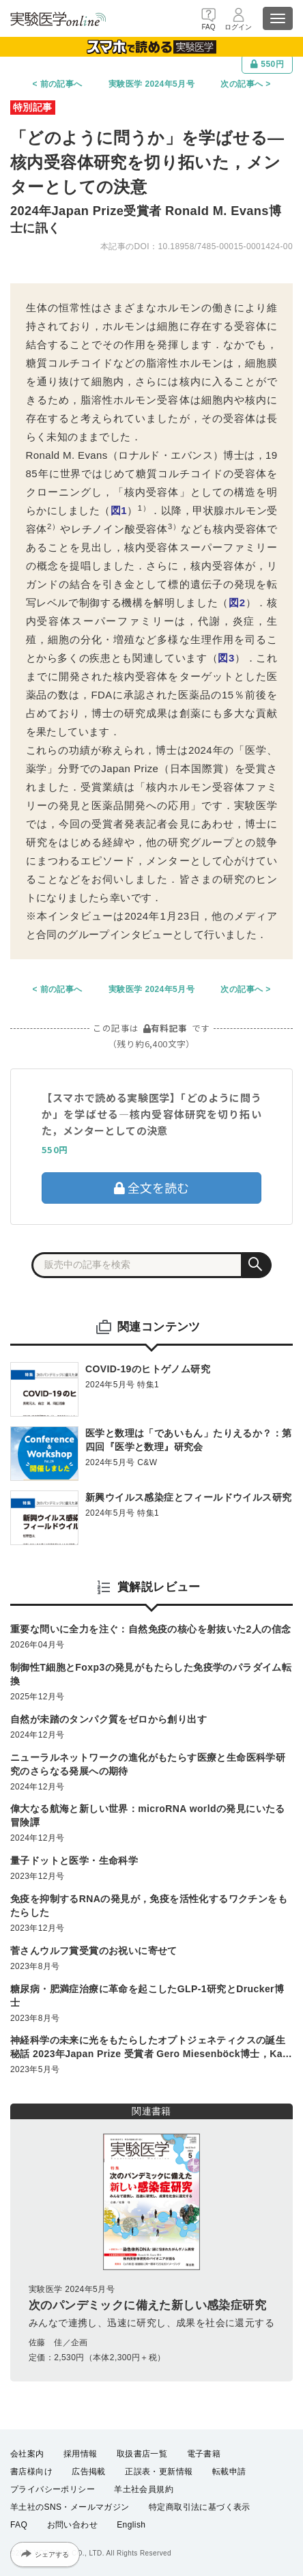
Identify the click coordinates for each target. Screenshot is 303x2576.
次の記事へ (241, 84)
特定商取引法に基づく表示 (199, 2507)
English (131, 2525)
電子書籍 (204, 2454)
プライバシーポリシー (52, 2489)
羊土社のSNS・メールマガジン (70, 2507)
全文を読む (151, 1187)
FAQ (18, 2525)
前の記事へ (61, 84)
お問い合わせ (72, 2525)
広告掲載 (89, 2471)
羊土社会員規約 (143, 2489)
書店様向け (31, 2471)
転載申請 (229, 2471)
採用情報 (80, 2454)
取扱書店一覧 (142, 2454)
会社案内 (27, 2454)
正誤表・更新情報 (158, 2471)
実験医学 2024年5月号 (151, 84)
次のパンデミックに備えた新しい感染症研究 (147, 2305)
